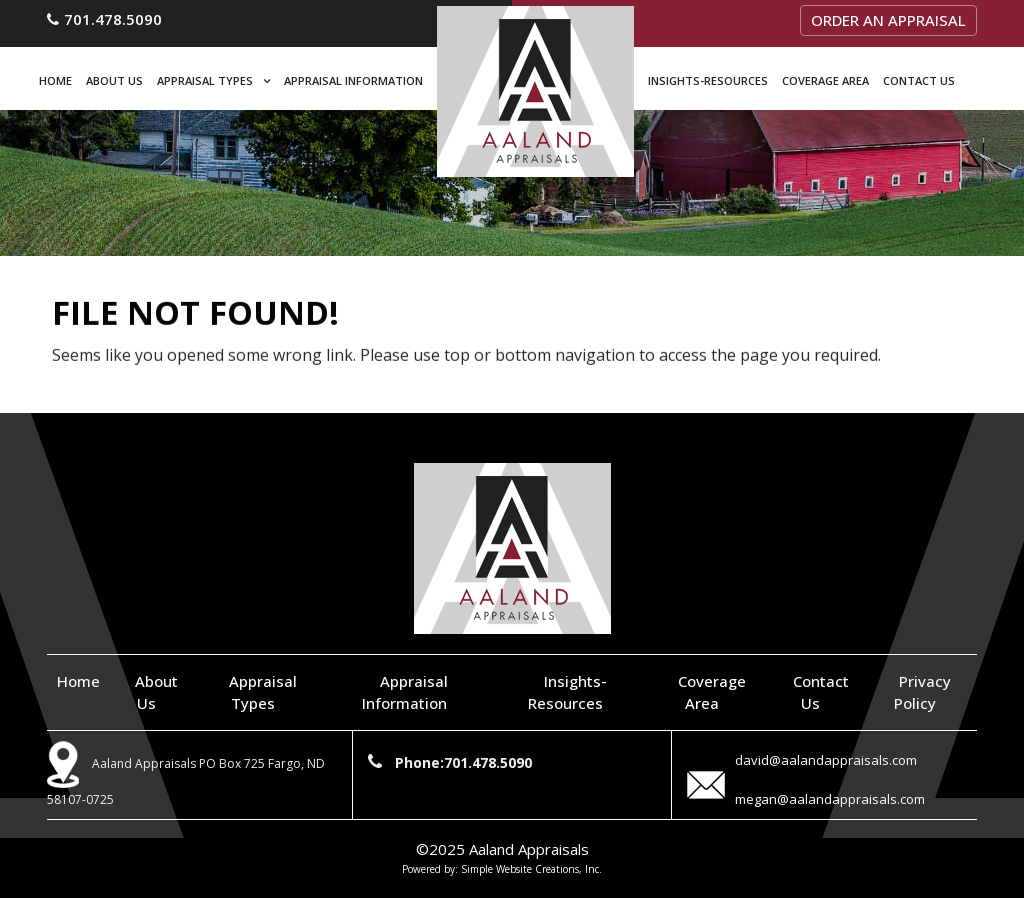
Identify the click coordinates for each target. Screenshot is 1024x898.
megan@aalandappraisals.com (830, 799)
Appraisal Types (205, 80)
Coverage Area (825, 80)
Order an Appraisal (888, 20)
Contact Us (919, 80)
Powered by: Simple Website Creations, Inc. (502, 869)
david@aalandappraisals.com (826, 760)
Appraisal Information (353, 80)
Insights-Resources (708, 80)
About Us (114, 80)
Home (55, 80)
